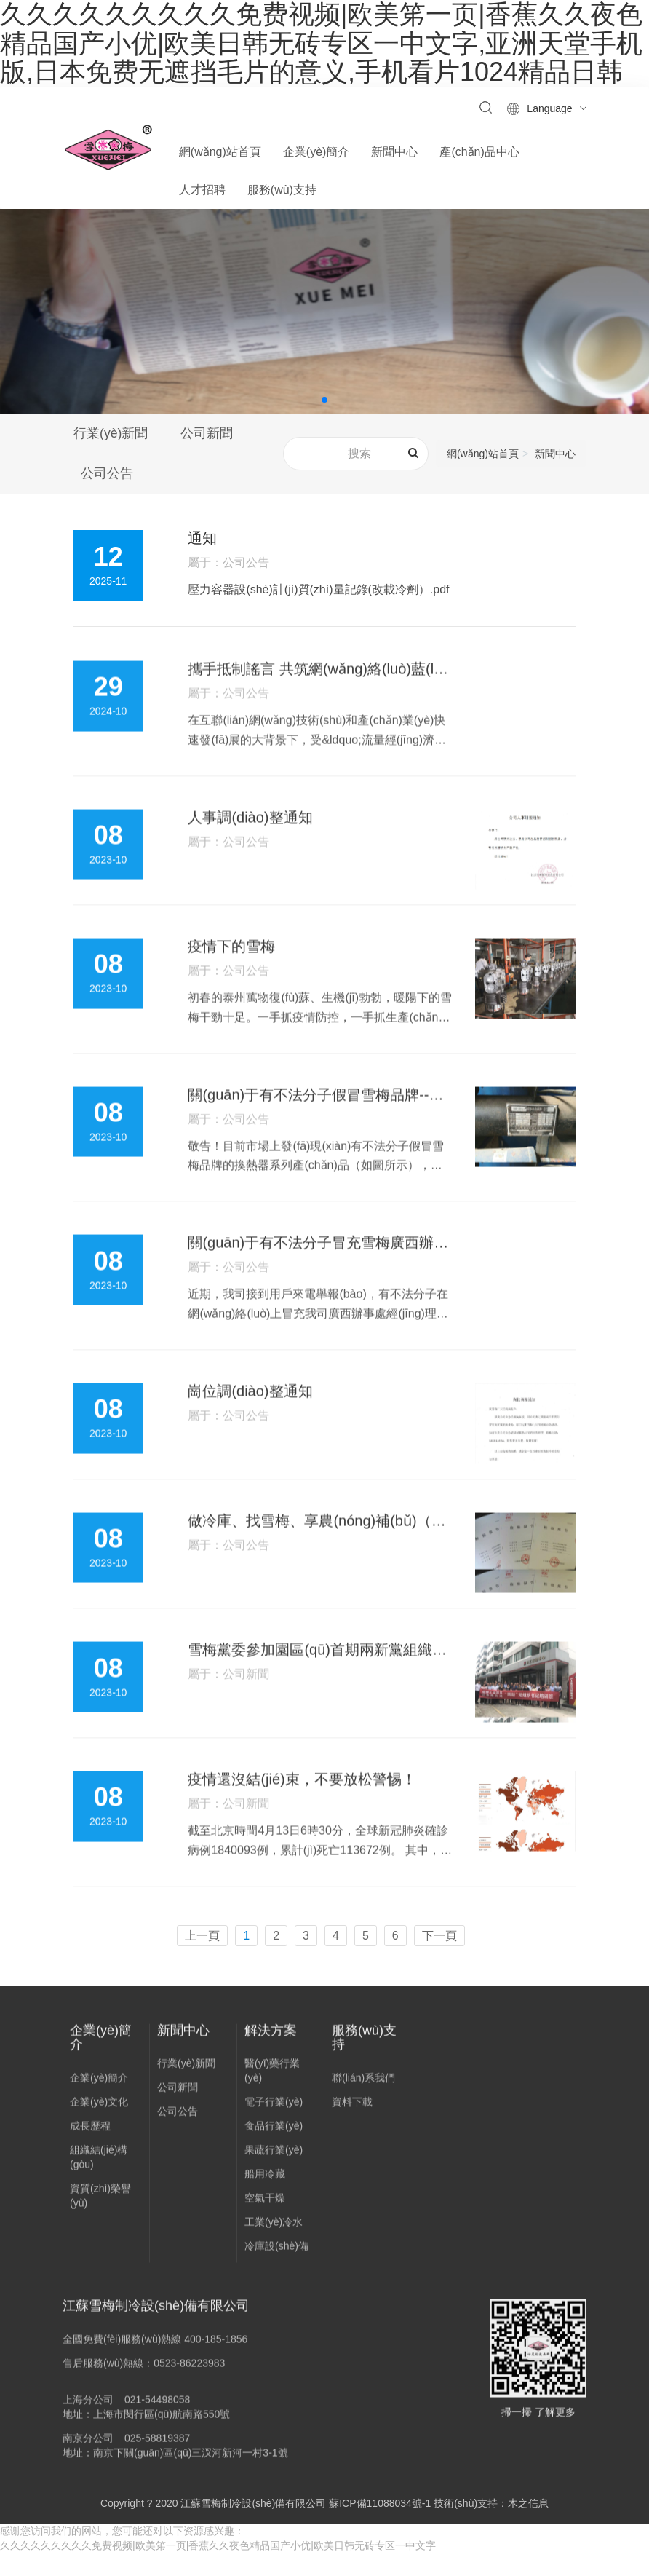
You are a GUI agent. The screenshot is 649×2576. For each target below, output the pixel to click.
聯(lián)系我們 (363, 2111)
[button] (324, 400)
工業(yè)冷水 (273, 2255)
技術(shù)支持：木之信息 (491, 2526)
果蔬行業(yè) (273, 2183)
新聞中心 (555, 455)
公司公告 (110, 475)
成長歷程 (90, 2159)
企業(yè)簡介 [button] (316, 152)
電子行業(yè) (273, 2135)
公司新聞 (210, 434)
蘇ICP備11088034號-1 (380, 2526)
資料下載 (352, 2135)
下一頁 (439, 1958)
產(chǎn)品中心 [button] (479, 152)
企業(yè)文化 (99, 2135)
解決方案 (270, 2063)
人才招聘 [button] (202, 189)
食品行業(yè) (273, 2159)
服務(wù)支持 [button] (281, 189)
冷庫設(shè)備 (276, 2279)
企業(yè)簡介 (101, 2070)
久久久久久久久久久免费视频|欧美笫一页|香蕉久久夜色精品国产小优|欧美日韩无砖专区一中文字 (218, 2569)
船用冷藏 (264, 2207)
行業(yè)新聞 (110, 434)
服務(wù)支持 (364, 2070)
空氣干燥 (264, 2231)
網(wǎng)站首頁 (220, 152)
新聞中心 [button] (394, 152)
